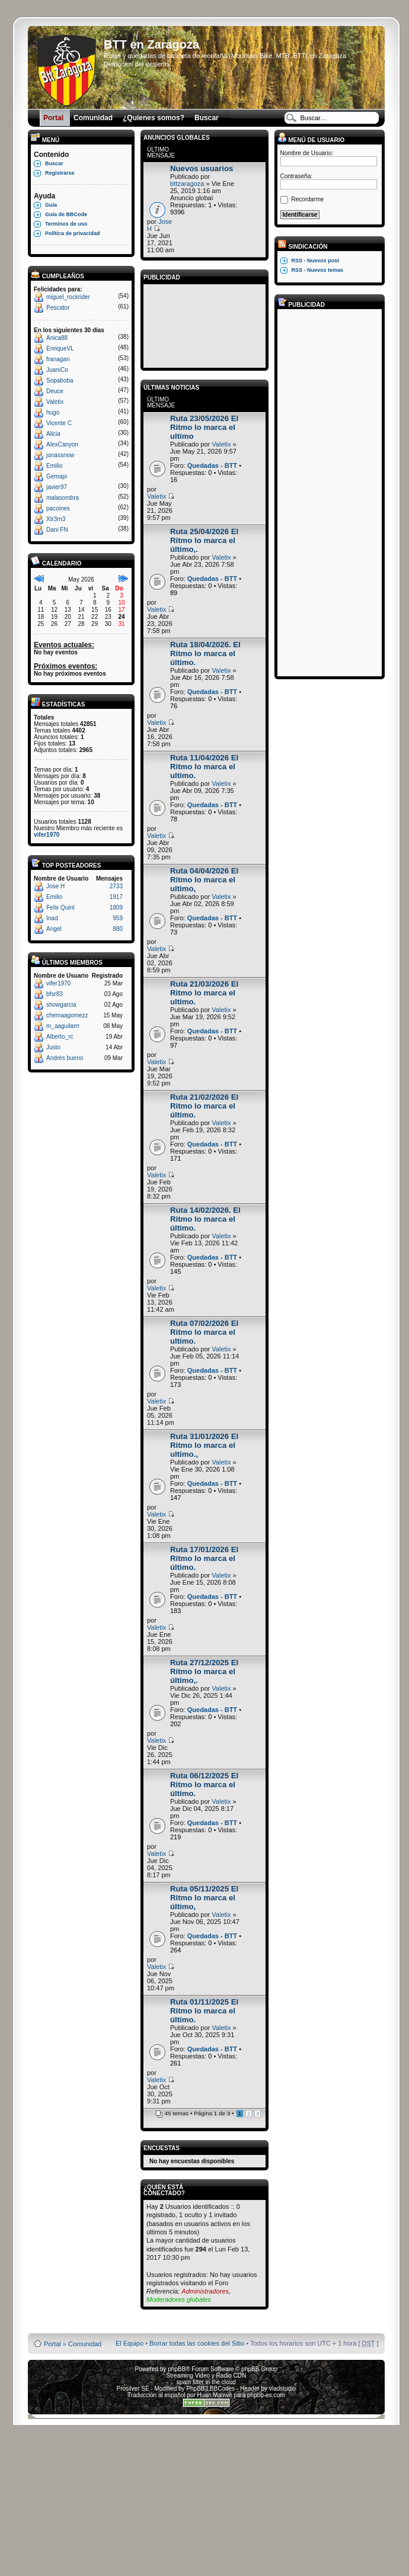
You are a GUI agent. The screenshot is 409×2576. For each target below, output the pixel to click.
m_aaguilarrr (62, 1026)
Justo (53, 1047)
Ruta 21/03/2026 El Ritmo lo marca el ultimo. (204, 992)
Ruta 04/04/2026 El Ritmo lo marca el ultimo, (204, 879)
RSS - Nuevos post (316, 261)
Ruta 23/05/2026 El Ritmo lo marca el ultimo (204, 427)
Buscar (54, 163)
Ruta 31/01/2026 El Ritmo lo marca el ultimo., (204, 1445)
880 (118, 929)
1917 (116, 897)
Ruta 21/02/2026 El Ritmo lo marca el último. (204, 1106)
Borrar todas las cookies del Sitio (196, 2343)
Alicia (53, 434)
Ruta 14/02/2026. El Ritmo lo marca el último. (205, 1219)
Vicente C (59, 423)
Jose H (55, 886)
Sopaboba (60, 380)
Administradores (204, 2291)
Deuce (54, 391)
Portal (52, 2343)
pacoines (58, 508)
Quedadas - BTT (212, 465)
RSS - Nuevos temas (318, 270)
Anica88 (57, 338)
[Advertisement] (204, 324)
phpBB (177, 2369)
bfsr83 (54, 994)
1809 (116, 907)
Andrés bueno (64, 1058)
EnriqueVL (60, 348)
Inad (51, 918)
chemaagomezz (67, 1015)
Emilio (54, 465)
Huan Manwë (214, 2395)
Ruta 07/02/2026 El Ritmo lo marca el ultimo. (204, 1332)
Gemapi (56, 476)
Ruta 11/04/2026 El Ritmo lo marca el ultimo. (204, 766)
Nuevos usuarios (201, 168)
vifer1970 (46, 834)
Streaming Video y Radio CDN (206, 2375)
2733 (116, 886)
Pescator (57, 307)
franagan (57, 359)
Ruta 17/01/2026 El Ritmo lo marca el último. (204, 1558)
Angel (54, 929)
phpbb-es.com (266, 2395)
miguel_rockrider (68, 297)
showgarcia (61, 1004)
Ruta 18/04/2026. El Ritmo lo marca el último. (205, 653)
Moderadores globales (178, 2299)
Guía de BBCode (66, 214)
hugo (52, 412)
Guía (51, 205)
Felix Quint (60, 907)
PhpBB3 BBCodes (210, 2388)
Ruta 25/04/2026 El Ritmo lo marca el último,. (204, 540)
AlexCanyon (62, 444)
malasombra (62, 497)
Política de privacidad (72, 233)
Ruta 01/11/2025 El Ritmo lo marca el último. (204, 2010)
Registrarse (60, 173)
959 (118, 918)
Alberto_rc (60, 1036)
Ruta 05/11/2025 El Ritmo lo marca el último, (204, 1897)
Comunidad (84, 2343)
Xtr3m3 (55, 519)
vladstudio (282, 2388)
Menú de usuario (311, 140)
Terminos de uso (66, 224)
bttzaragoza (187, 183)
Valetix (54, 402)
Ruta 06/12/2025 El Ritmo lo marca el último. (204, 1784)
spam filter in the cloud (206, 2382)
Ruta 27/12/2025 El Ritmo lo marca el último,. (204, 1671)
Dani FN (57, 529)
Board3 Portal (183, 2324)
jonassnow (60, 455)
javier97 (56, 487)
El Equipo (129, 2343)
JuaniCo (57, 370)
